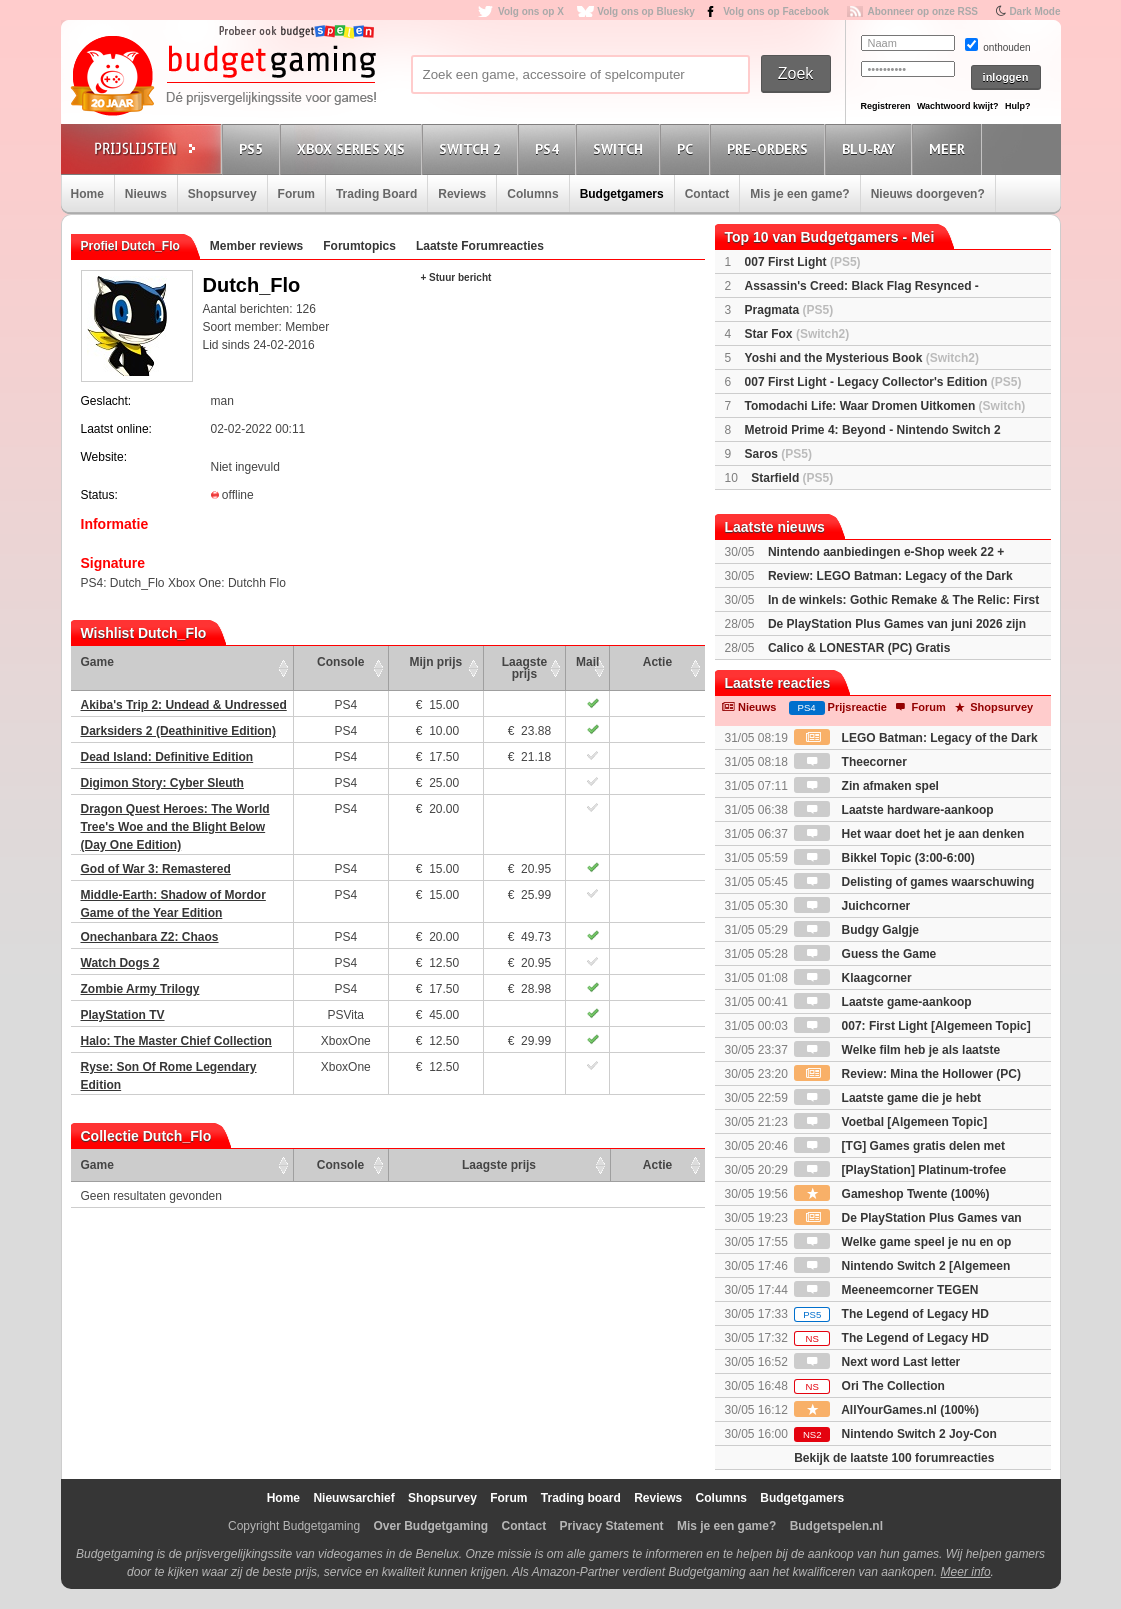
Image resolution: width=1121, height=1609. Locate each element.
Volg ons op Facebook (776, 11)
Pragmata (789, 310)
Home (87, 194)
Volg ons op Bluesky (646, 11)
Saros (778, 454)
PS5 (254, 148)
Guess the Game (865, 954)
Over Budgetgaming (430, 1526)
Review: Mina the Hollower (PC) (907, 1074)
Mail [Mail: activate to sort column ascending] (587, 662)
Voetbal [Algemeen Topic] (890, 1122)
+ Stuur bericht (456, 277)
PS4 (550, 148)
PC (688, 148)
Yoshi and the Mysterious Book (862, 358)
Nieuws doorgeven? (928, 194)
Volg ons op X (531, 11)
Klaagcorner (852, 978)
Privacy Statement (612, 1526)
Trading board (581, 1498)
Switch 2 (473, 148)
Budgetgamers (622, 194)
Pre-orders (770, 148)
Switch (621, 148)
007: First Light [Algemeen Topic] (912, 1026)
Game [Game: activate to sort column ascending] (97, 662)
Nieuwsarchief (353, 1498)
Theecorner (850, 762)
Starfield (792, 478)
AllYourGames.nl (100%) (886, 1410)
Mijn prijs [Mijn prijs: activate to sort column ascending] (436, 662)
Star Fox (797, 334)
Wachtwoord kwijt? (958, 106)
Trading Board (376, 194)
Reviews (462, 194)
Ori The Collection (869, 1386)
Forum (296, 194)
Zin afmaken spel (866, 786)
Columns (532, 194)
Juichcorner (852, 906)
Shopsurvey (222, 194)
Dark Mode (1034, 11)
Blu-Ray (871, 148)
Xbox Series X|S (354, 148)
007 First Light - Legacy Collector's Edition (883, 382)
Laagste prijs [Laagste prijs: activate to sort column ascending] (524, 668)
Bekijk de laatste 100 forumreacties (894, 1458)
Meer (950, 148)
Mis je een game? (799, 194)
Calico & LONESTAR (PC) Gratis (859, 648)
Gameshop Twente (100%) (891, 1194)
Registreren (886, 106)
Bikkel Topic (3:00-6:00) (884, 858)
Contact (707, 194)
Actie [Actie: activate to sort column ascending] (657, 662)
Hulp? (1018, 106)
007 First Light (803, 262)
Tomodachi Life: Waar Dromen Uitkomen (885, 406)
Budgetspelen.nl (836, 1526)
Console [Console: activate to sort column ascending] (340, 662)
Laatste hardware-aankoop (893, 810)
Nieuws (146, 194)
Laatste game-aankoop (882, 1002)
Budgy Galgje (856, 930)
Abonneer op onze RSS (922, 11)
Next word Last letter (877, 1362)
